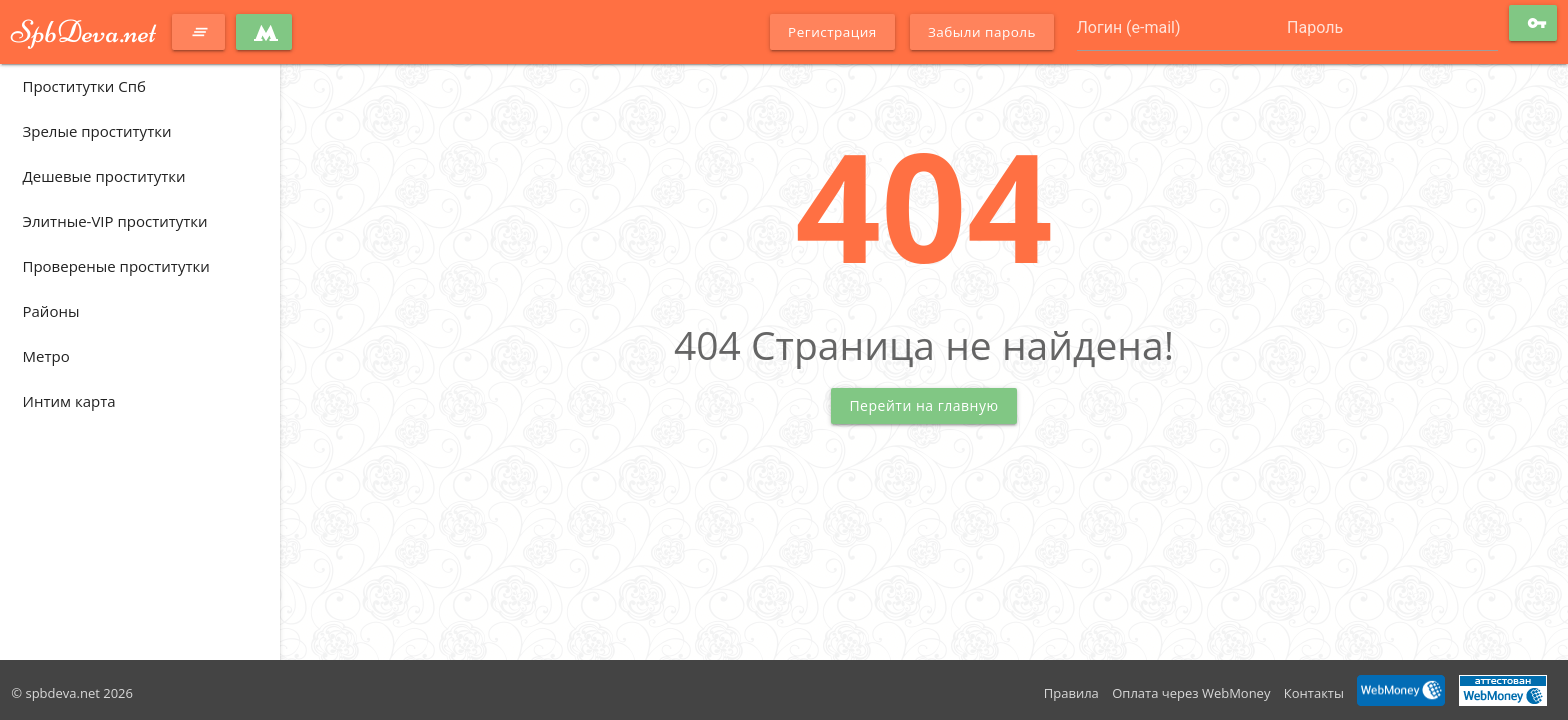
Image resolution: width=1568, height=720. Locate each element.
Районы (51, 311)
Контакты (1314, 693)
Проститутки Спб (84, 86)
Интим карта (69, 401)
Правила (1071, 693)
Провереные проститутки (116, 266)
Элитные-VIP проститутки (115, 221)
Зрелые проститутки (97, 131)
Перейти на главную (923, 405)
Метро (46, 356)
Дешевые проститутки (104, 176)
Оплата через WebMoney (1191, 693)
